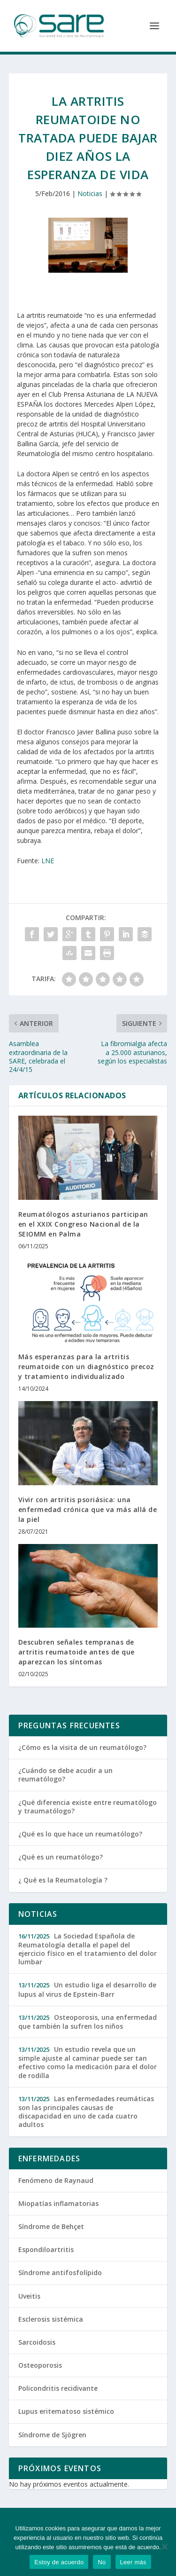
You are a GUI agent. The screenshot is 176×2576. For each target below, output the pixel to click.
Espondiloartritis (46, 2249)
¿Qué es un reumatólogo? (60, 1856)
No (102, 2562)
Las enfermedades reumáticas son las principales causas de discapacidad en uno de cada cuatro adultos (86, 2111)
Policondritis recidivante (58, 2388)
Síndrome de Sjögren (52, 2434)
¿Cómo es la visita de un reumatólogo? (82, 1747)
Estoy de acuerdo (59, 2562)
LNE (47, 860)
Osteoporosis (40, 2365)
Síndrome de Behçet (51, 2226)
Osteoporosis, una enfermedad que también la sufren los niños (87, 2022)
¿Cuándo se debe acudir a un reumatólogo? (65, 1774)
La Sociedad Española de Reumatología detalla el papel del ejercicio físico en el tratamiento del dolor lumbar (87, 1949)
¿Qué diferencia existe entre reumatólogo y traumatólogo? (87, 1806)
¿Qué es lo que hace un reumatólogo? (80, 1833)
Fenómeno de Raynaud (55, 2180)
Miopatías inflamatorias (58, 2203)
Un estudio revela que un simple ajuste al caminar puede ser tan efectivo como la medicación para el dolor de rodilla (87, 2062)
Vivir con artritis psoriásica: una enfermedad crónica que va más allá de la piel (87, 1509)
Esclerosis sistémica (50, 2319)
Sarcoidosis (36, 2342)
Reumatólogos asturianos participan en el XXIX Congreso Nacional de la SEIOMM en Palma (83, 1224)
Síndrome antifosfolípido (60, 2272)
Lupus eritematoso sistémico (66, 2411)
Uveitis (29, 2296)
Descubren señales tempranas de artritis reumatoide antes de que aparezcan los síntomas (76, 1652)
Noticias (89, 193)
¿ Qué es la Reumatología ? (62, 1879)
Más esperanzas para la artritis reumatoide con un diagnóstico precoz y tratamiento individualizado (86, 1366)
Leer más (133, 2562)
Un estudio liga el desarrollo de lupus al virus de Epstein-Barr (87, 1989)
